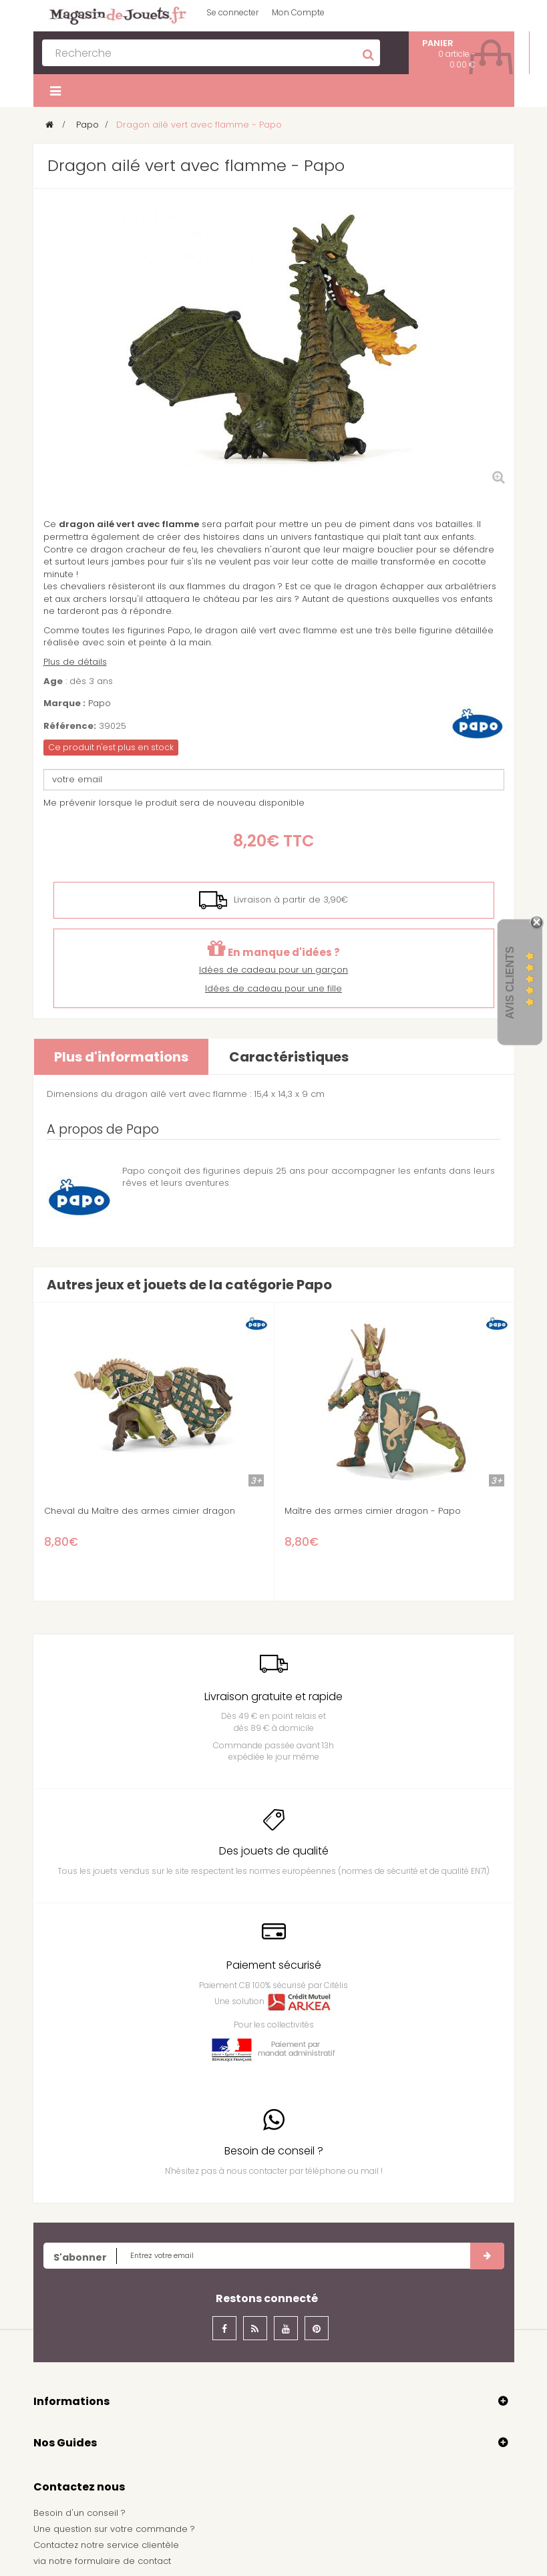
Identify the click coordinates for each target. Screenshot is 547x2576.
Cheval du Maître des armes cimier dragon (139, 1511)
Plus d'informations (121, 1057)
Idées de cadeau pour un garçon (273, 969)
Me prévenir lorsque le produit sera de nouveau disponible (174, 802)
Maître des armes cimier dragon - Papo (373, 1511)
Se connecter (232, 12)
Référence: (69, 726)
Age (53, 681)
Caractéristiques (289, 1057)
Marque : (64, 703)
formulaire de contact (123, 2561)
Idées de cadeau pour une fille (273, 988)
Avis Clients (510, 982)
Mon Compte (298, 12)
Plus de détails (75, 661)
